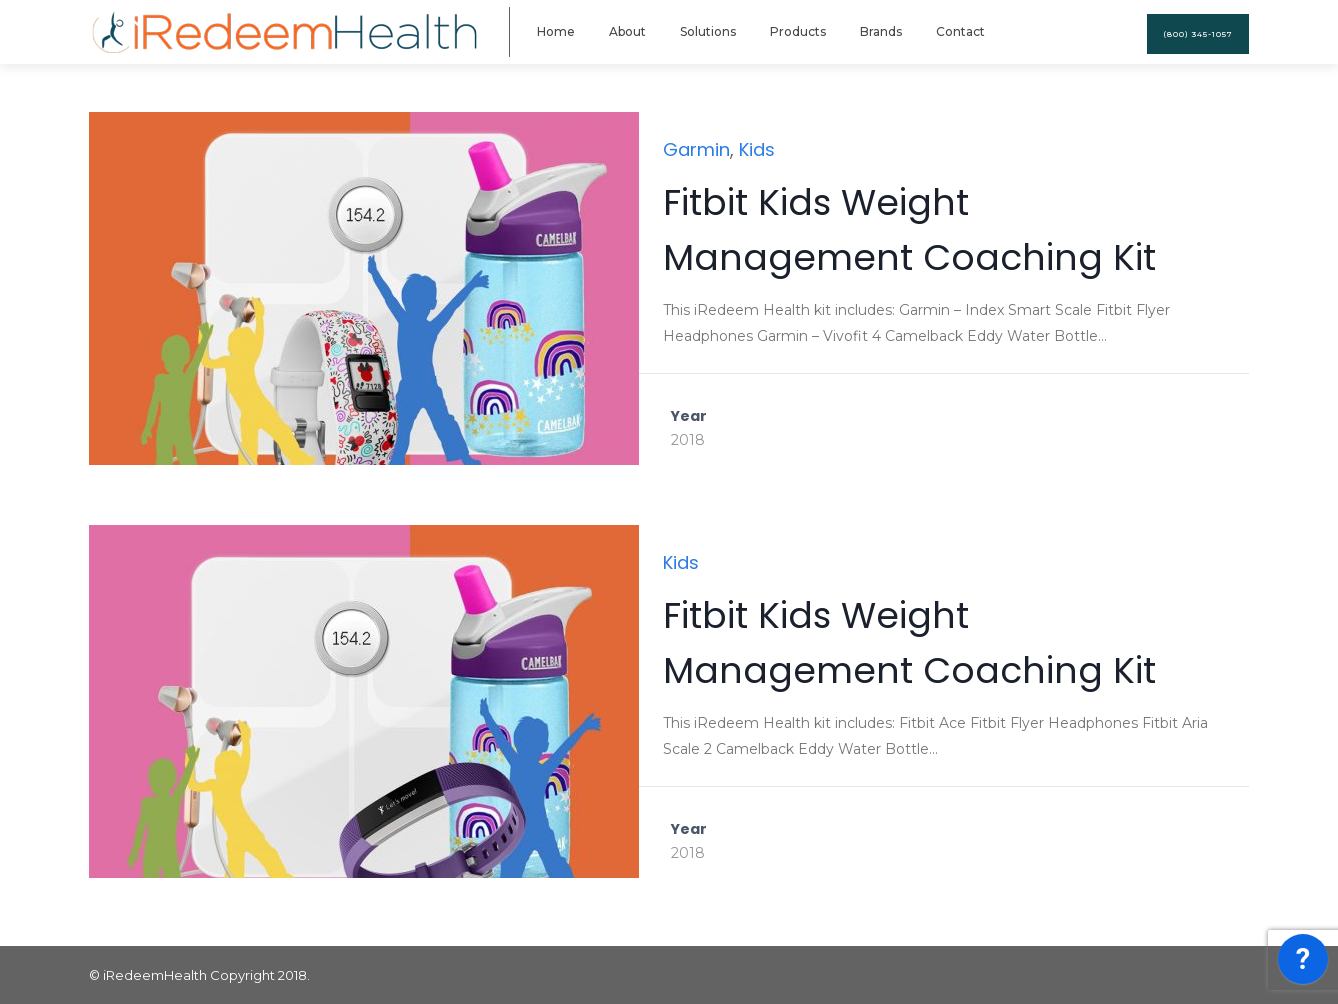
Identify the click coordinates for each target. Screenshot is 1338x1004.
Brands (881, 31)
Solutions (708, 31)
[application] (1303, 964)
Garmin (696, 149)
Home (556, 31)
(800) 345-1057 (1198, 34)
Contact (960, 31)
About (627, 31)
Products (798, 31)
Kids (757, 149)
